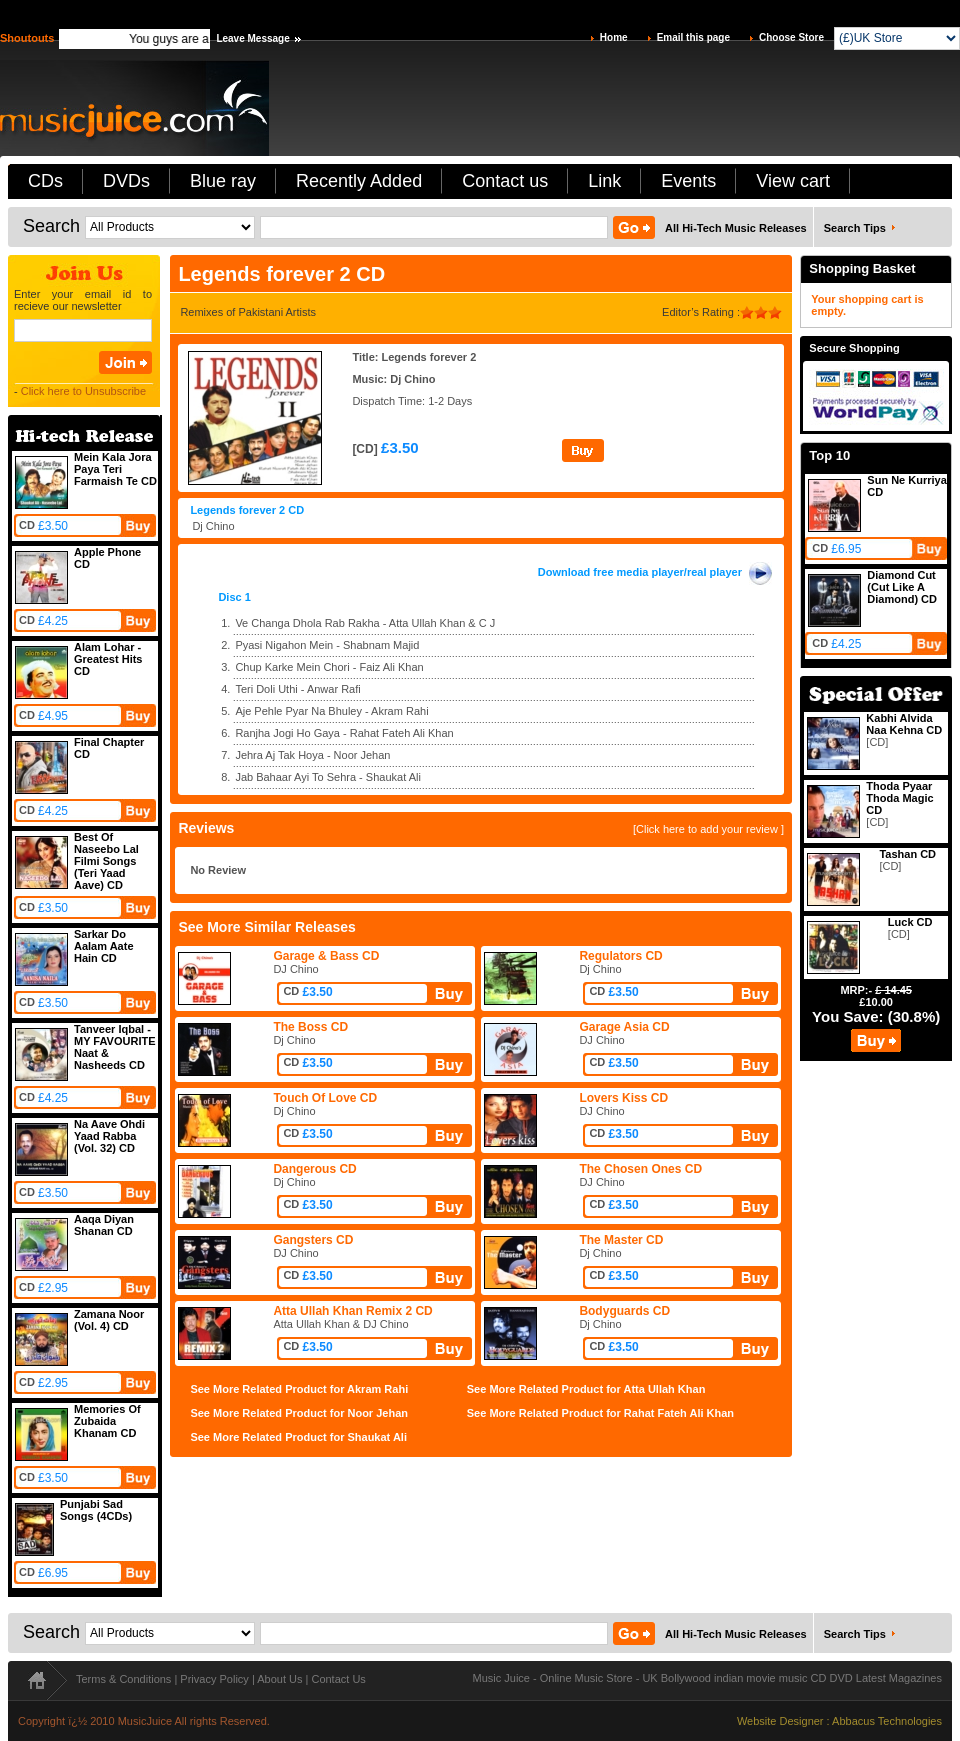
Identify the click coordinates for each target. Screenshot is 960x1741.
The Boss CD (310, 1027)
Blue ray (223, 181)
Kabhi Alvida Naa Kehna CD (904, 724)
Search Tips (855, 228)
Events (688, 181)
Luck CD (910, 922)
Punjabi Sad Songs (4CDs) (96, 1510)
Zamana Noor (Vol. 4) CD (109, 1320)
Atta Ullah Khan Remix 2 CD (352, 1311)
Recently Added (359, 181)
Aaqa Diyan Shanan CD (104, 1225)
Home (614, 37)
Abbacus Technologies (887, 1721)
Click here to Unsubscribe (83, 391)
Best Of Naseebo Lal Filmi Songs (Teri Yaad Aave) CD (106, 861)
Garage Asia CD (624, 1027)
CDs (45, 181)
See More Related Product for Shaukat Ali (298, 1437)
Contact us (505, 181)
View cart (793, 181)
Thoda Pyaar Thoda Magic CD (899, 798)
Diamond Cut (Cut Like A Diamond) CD (902, 587)
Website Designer (780, 1721)
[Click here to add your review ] (708, 829)
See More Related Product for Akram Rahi (299, 1389)
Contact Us (338, 1679)
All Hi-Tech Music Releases (736, 228)
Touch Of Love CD (325, 1098)
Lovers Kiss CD (623, 1098)
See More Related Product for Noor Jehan (299, 1413)
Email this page (693, 37)
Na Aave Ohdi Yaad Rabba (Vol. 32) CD (109, 1136)
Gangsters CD (313, 1240)
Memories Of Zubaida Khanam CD (107, 1421)
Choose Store (791, 37)
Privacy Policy (214, 1679)
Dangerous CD (314, 1169)
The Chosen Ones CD (640, 1169)
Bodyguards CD (624, 1311)
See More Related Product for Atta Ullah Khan (586, 1389)
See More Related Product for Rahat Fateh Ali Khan (600, 1413)
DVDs (126, 181)
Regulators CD (620, 956)
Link (604, 181)
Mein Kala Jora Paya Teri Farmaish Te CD (115, 469)
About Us (279, 1679)
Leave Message (252, 38)
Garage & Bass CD (326, 956)
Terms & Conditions (123, 1679)
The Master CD (621, 1240)
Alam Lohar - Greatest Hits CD (108, 659)
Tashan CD (907, 854)
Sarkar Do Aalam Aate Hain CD (104, 946)
